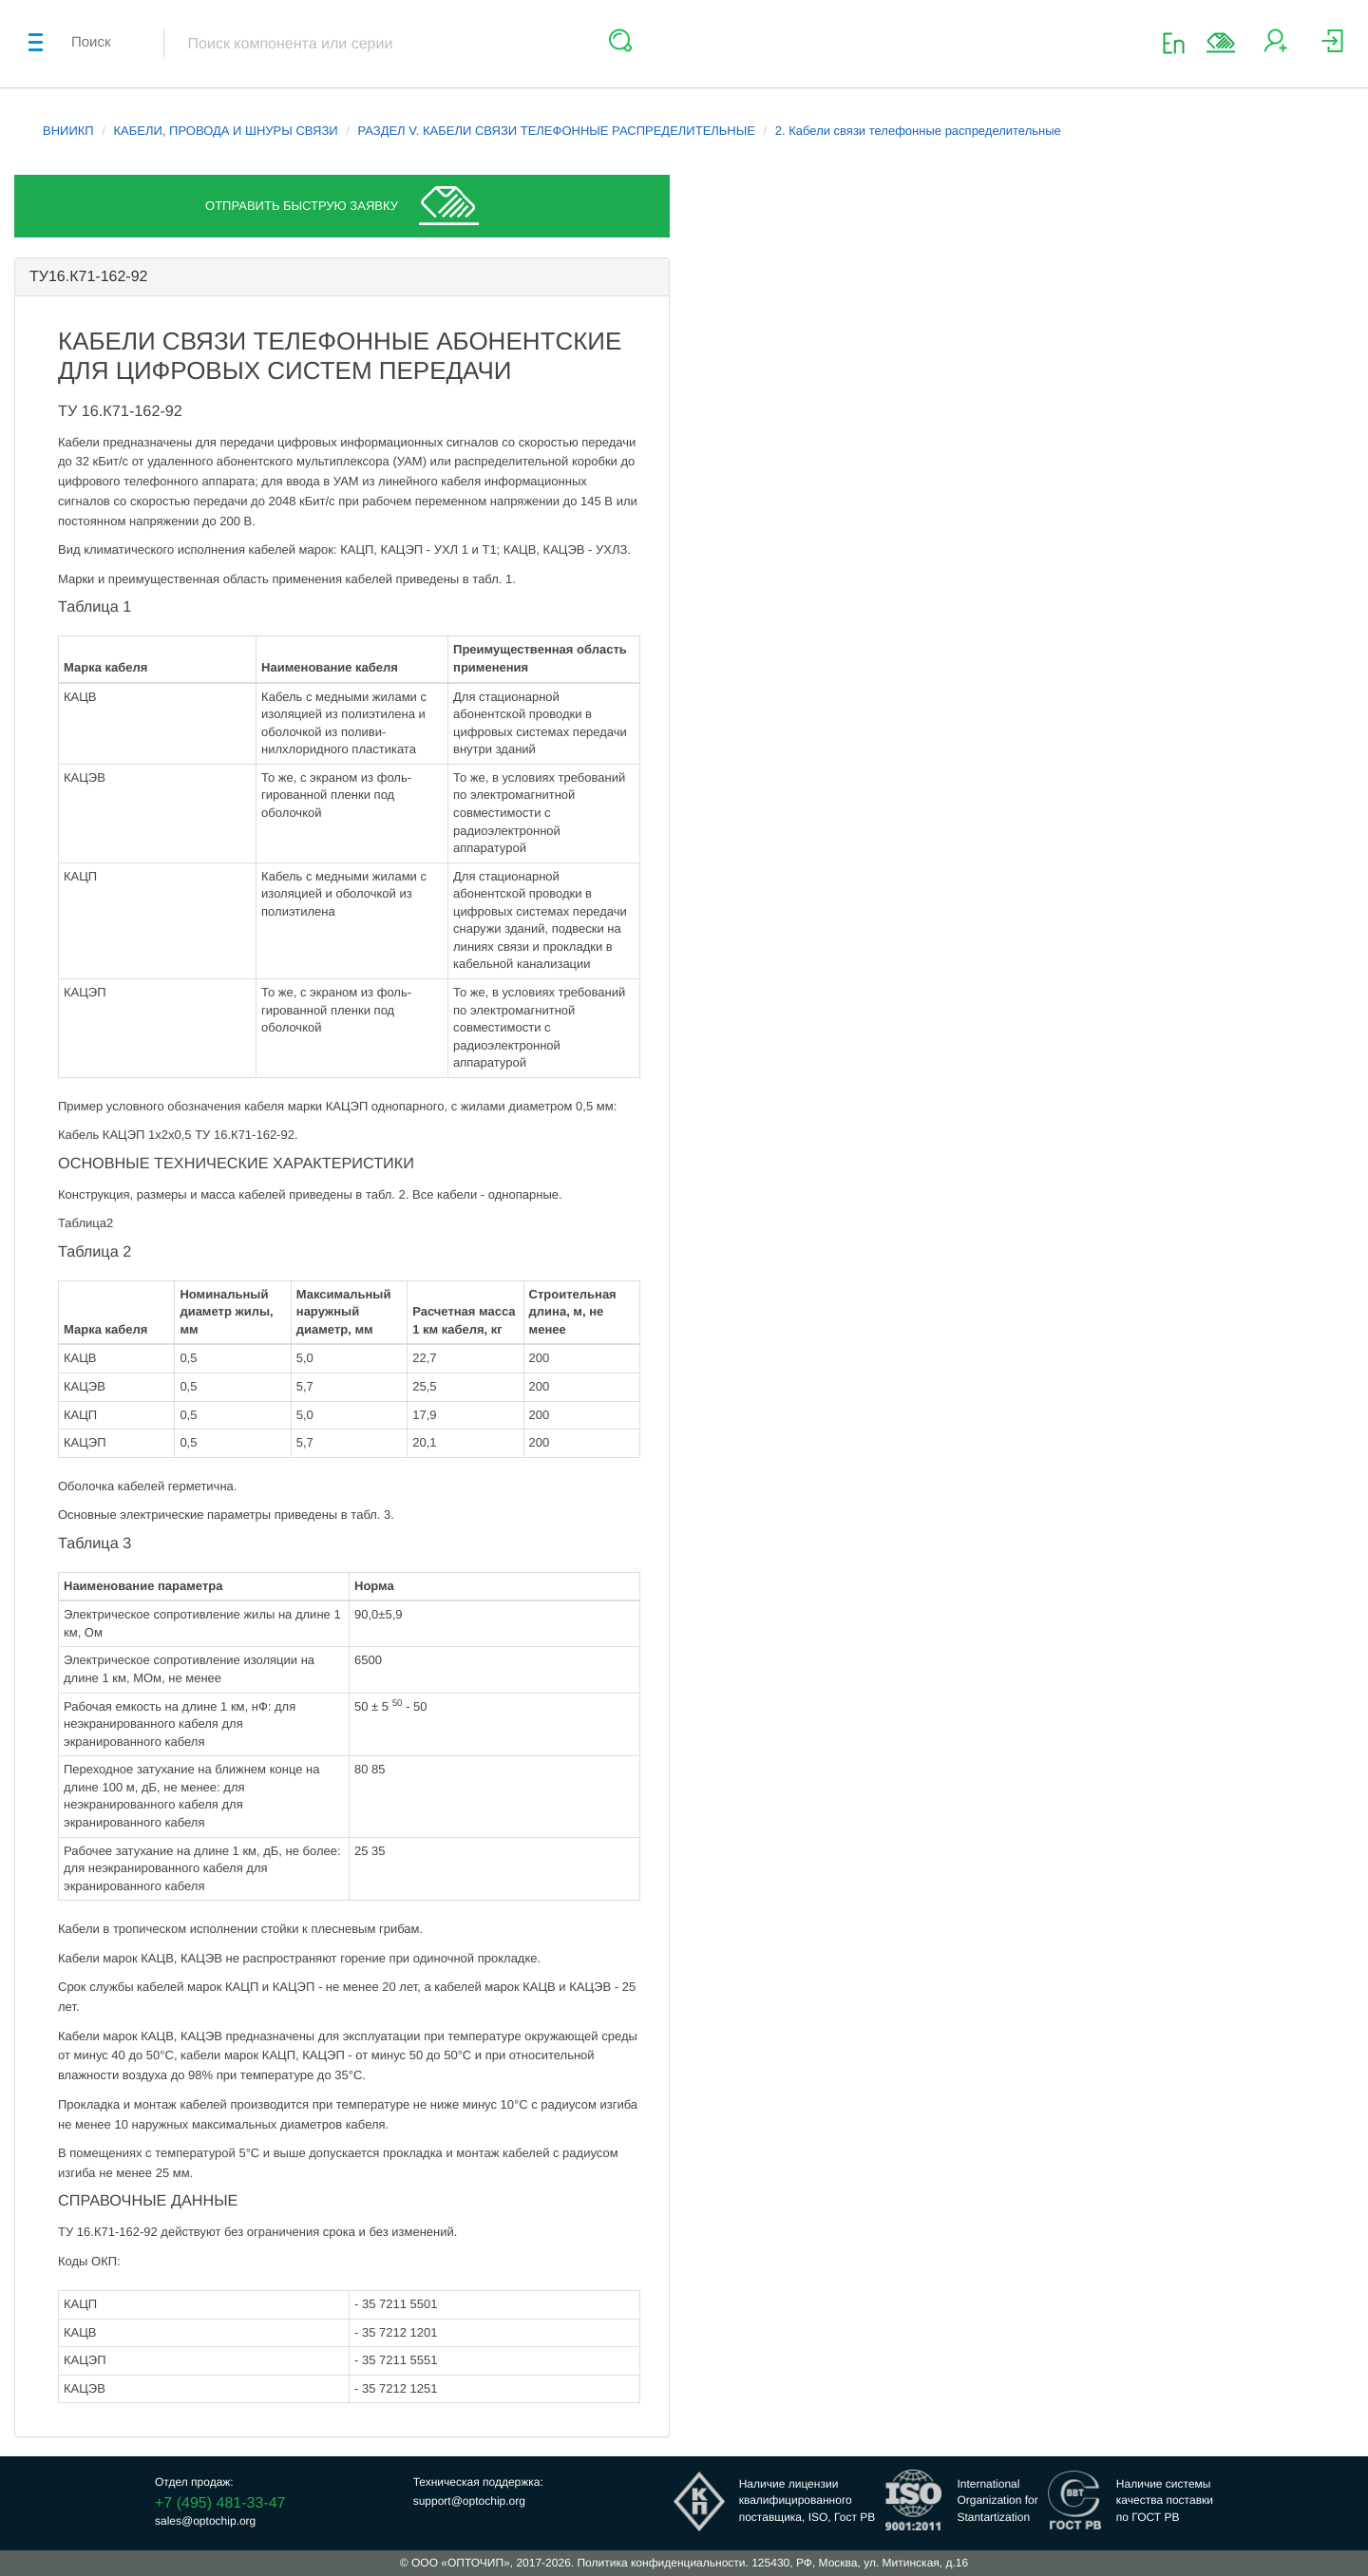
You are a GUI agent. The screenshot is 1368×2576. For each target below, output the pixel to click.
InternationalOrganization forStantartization (997, 2500)
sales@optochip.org (205, 2521)
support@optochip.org (469, 2501)
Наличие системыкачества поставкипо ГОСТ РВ (1164, 2500)
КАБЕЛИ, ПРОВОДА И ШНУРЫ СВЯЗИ (226, 130)
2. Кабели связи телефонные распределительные (918, 130)
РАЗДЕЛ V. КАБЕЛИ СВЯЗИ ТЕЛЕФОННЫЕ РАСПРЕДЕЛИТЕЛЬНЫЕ (555, 130)
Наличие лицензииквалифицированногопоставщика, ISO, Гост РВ (807, 2500)
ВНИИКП (68, 130)
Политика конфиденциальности (661, 2562)
